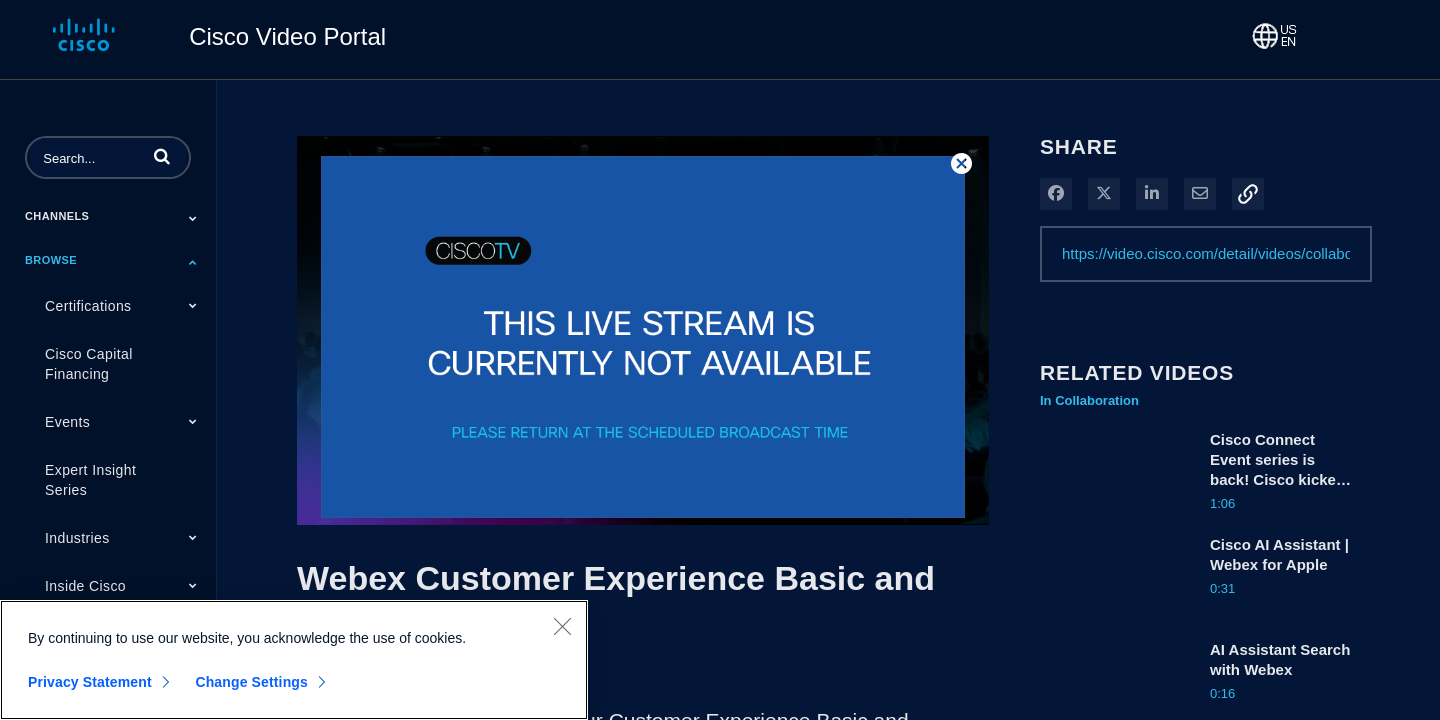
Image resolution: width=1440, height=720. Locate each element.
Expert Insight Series (90, 480)
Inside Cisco (85, 586)
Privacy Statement (90, 683)
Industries (77, 538)
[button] (162, 156)
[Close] (562, 627)
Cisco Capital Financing (89, 364)
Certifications (88, 306)
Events (67, 422)
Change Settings (251, 683)
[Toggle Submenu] (193, 218)
